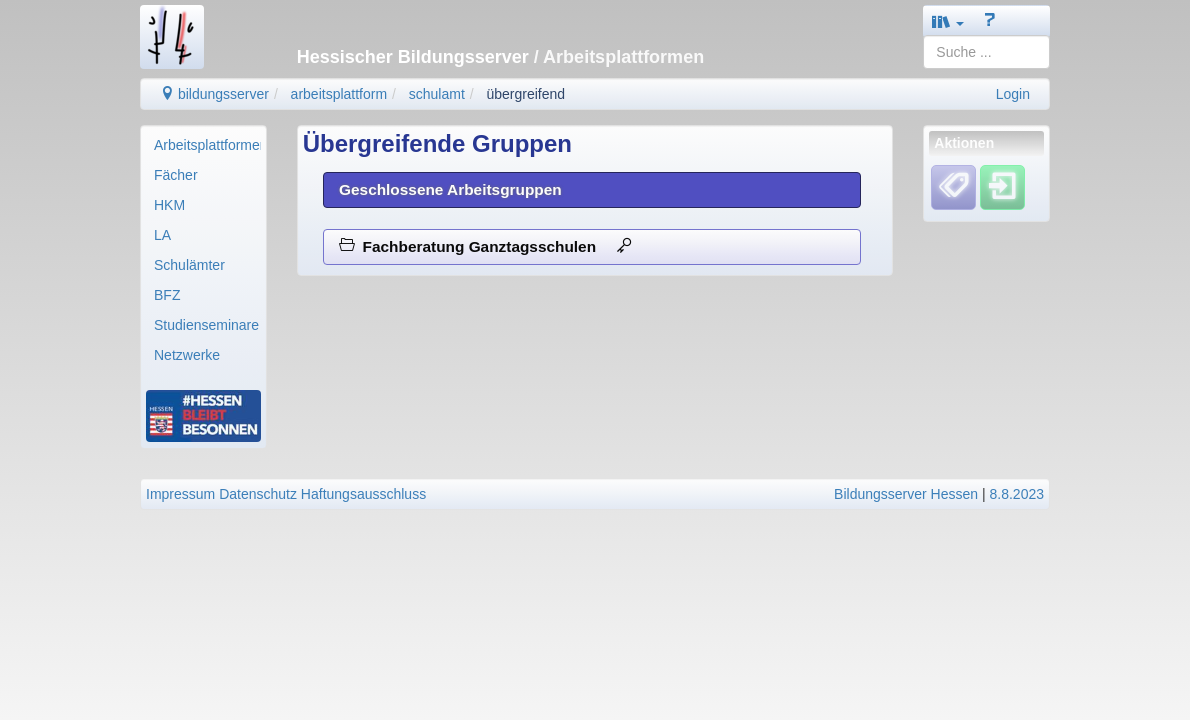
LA (162, 235)
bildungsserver (214, 94)
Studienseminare (206, 325)
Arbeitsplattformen (207, 145)
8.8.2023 (1017, 494)
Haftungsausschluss (363, 494)
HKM (169, 205)
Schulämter (189, 265)
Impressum (180, 494)
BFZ (167, 295)
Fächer (176, 175)
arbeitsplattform (339, 94)
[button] (948, 21)
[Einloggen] (1002, 187)
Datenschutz (258, 494)
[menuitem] (203, 145)
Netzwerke (187, 355)
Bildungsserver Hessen (906, 494)
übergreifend (525, 94)
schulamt (437, 94)
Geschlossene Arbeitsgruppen (450, 189)
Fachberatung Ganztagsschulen (485, 246)
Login (1013, 94)
